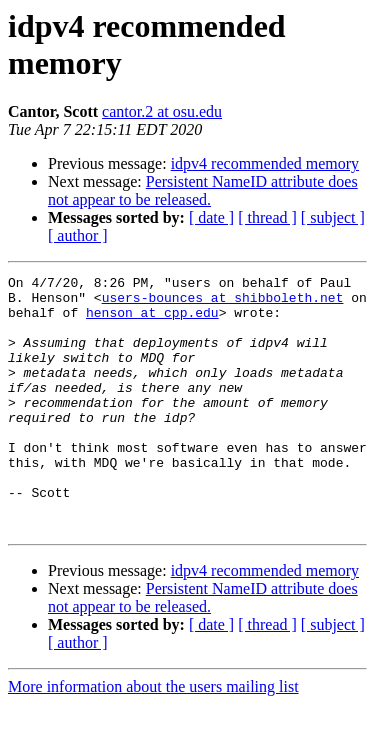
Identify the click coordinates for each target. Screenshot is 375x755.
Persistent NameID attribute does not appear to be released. (203, 190)
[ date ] (211, 217)
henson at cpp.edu (152, 321)
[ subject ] (333, 217)
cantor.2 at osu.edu (162, 111)
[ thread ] (267, 217)
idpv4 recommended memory (265, 163)
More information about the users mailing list (153, 737)
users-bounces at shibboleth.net (223, 303)
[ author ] (78, 235)
